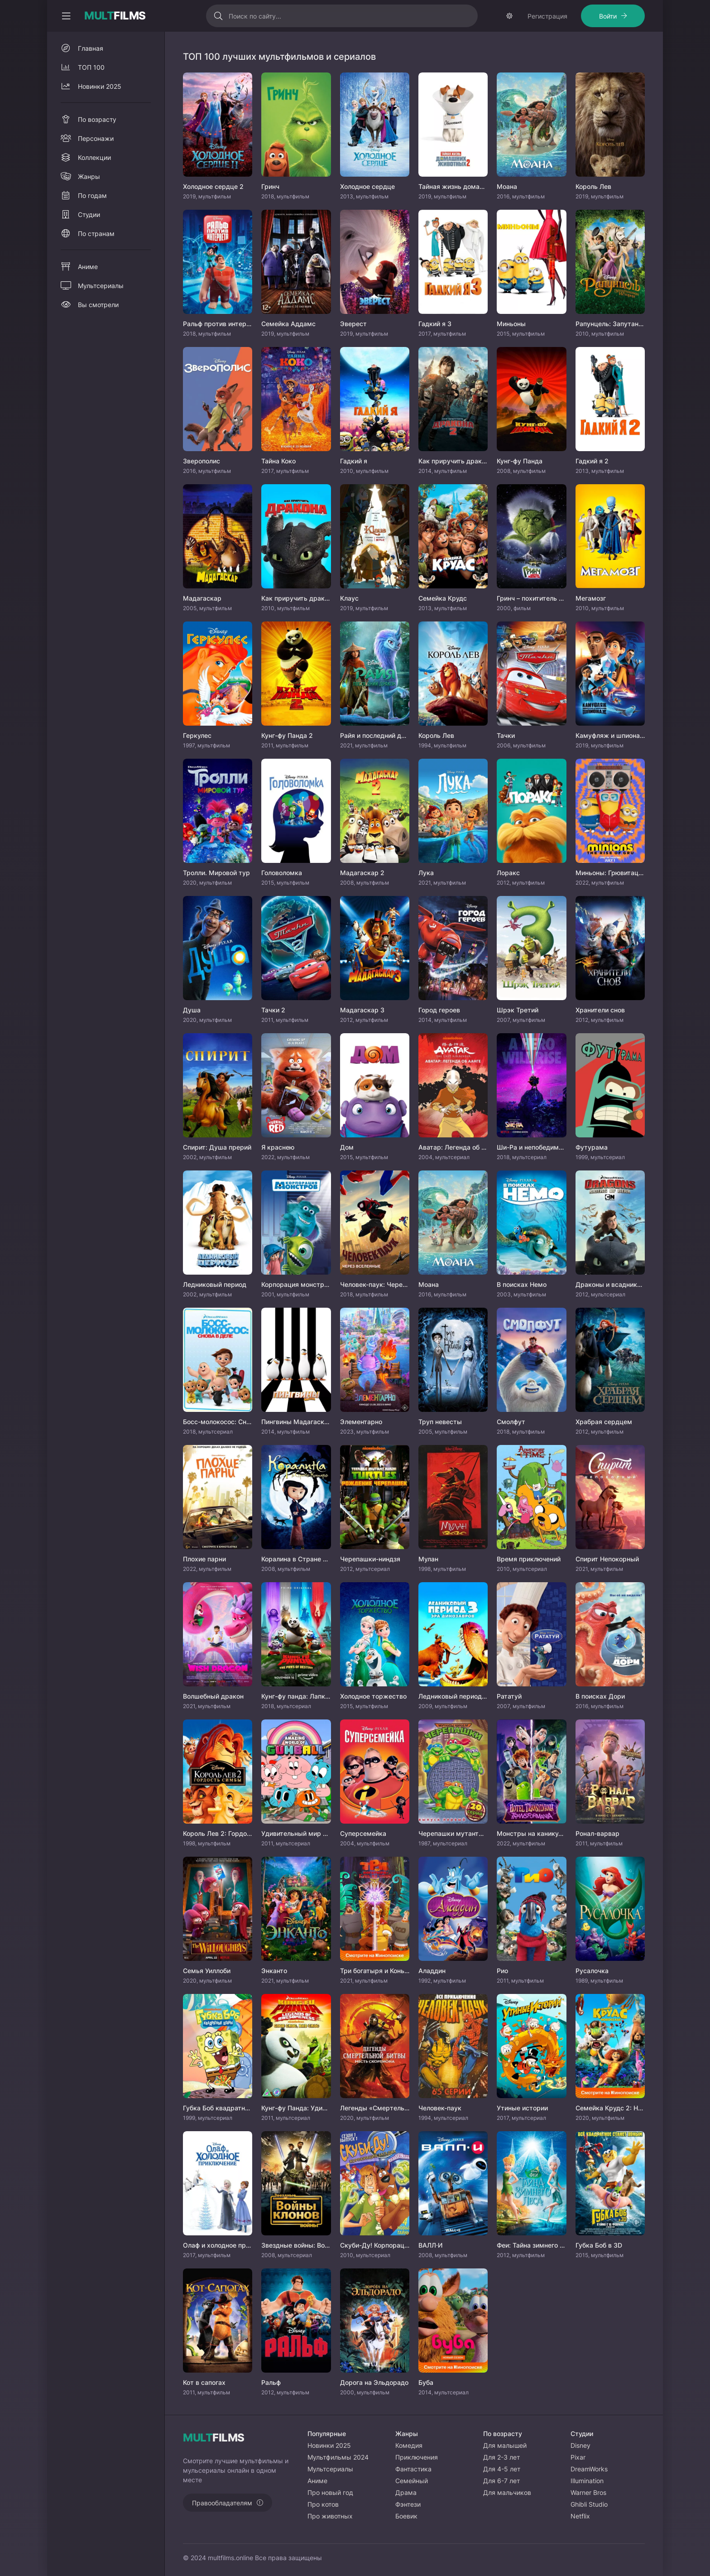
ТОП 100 (91, 67)
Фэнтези (408, 2504)
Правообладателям (222, 2503)
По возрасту (97, 119)
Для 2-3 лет (501, 2457)
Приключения (416, 2457)
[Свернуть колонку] (66, 16)
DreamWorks (589, 2469)
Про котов (323, 2504)
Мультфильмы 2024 (338, 2457)
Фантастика (413, 2469)
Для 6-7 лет (501, 2481)
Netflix (580, 2516)
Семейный (411, 2481)
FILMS (115, 16)
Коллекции (94, 157)
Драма (406, 2492)
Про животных (330, 2516)
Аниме (88, 266)
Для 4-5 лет (501, 2469)
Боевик (406, 2516)
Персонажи (96, 138)
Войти (608, 16)
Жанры (89, 176)
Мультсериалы (101, 285)
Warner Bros (588, 2492)
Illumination (587, 2481)
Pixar (578, 2457)
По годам (92, 195)
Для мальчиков (507, 2492)
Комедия (408, 2445)
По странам (96, 233)
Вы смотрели (98, 304)
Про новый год (330, 2492)
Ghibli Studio (589, 2504)
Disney (580, 2445)
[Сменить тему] (509, 16)
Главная (90, 48)
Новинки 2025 (99, 86)
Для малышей (505, 2445)
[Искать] (218, 16)
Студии (89, 214)
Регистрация (547, 16)
